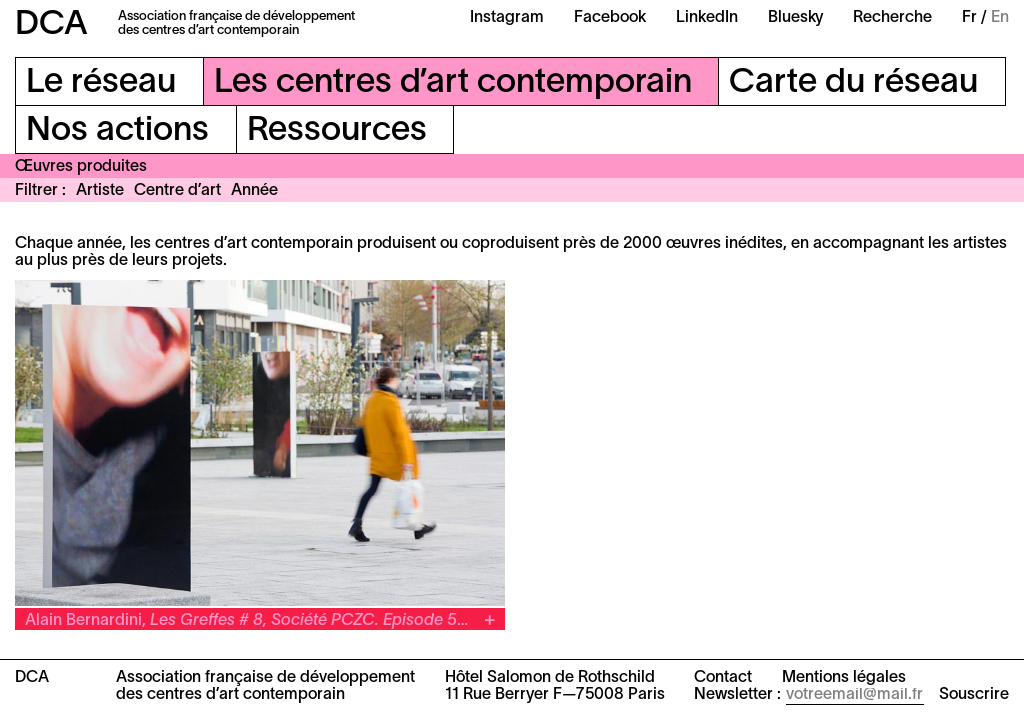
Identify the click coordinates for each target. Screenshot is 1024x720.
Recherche (892, 18)
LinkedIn (707, 18)
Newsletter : (737, 695)
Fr (969, 18)
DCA (51, 25)
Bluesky (795, 18)
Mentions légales (844, 678)
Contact (723, 678)
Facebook (610, 18)
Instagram (507, 18)
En (1000, 18)
